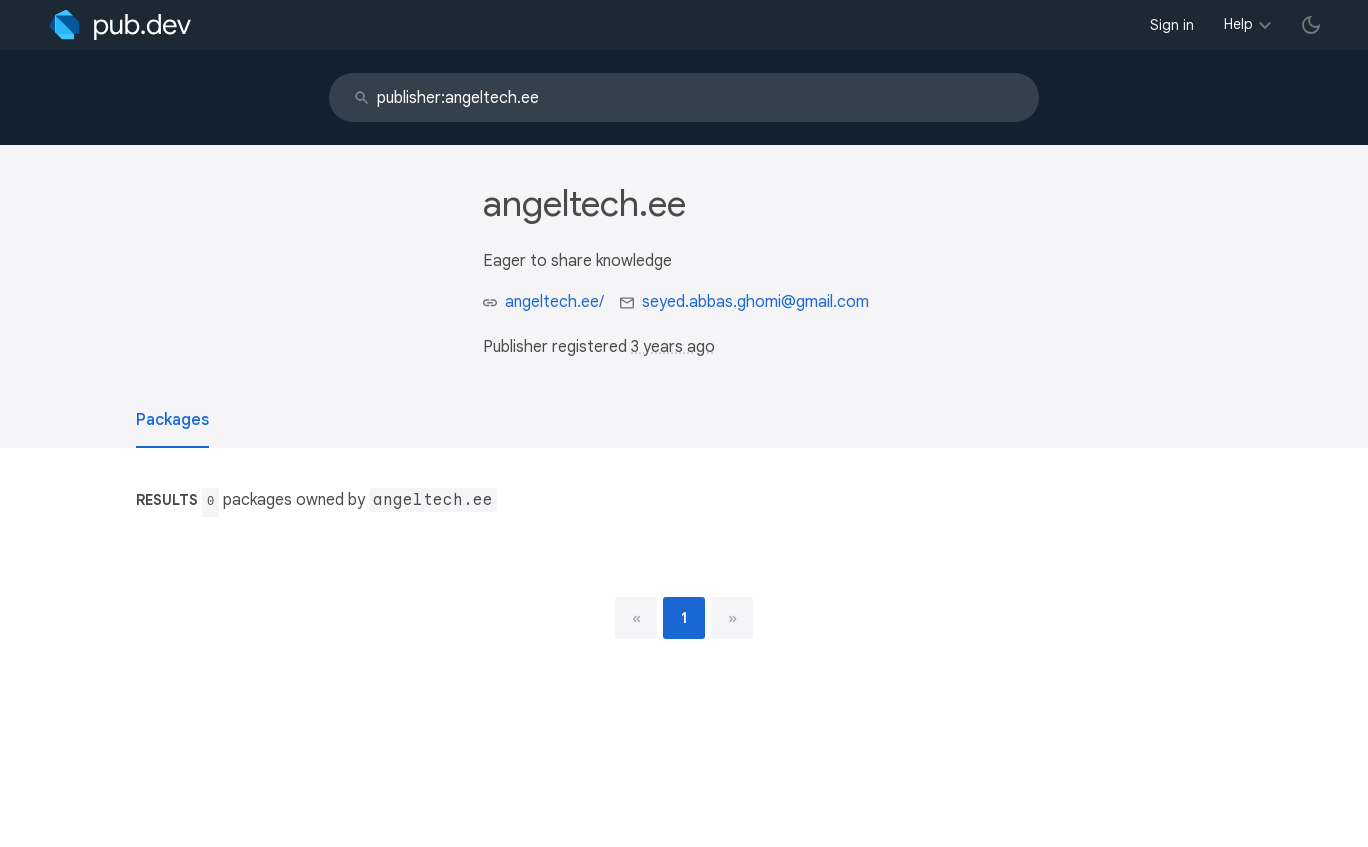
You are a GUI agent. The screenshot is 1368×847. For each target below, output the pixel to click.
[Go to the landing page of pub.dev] (120, 25)
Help (1238, 24)
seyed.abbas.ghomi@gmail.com (755, 302)
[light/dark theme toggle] (1311, 25)
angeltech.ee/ (554, 302)
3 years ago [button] (673, 347)
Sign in (1172, 25)
